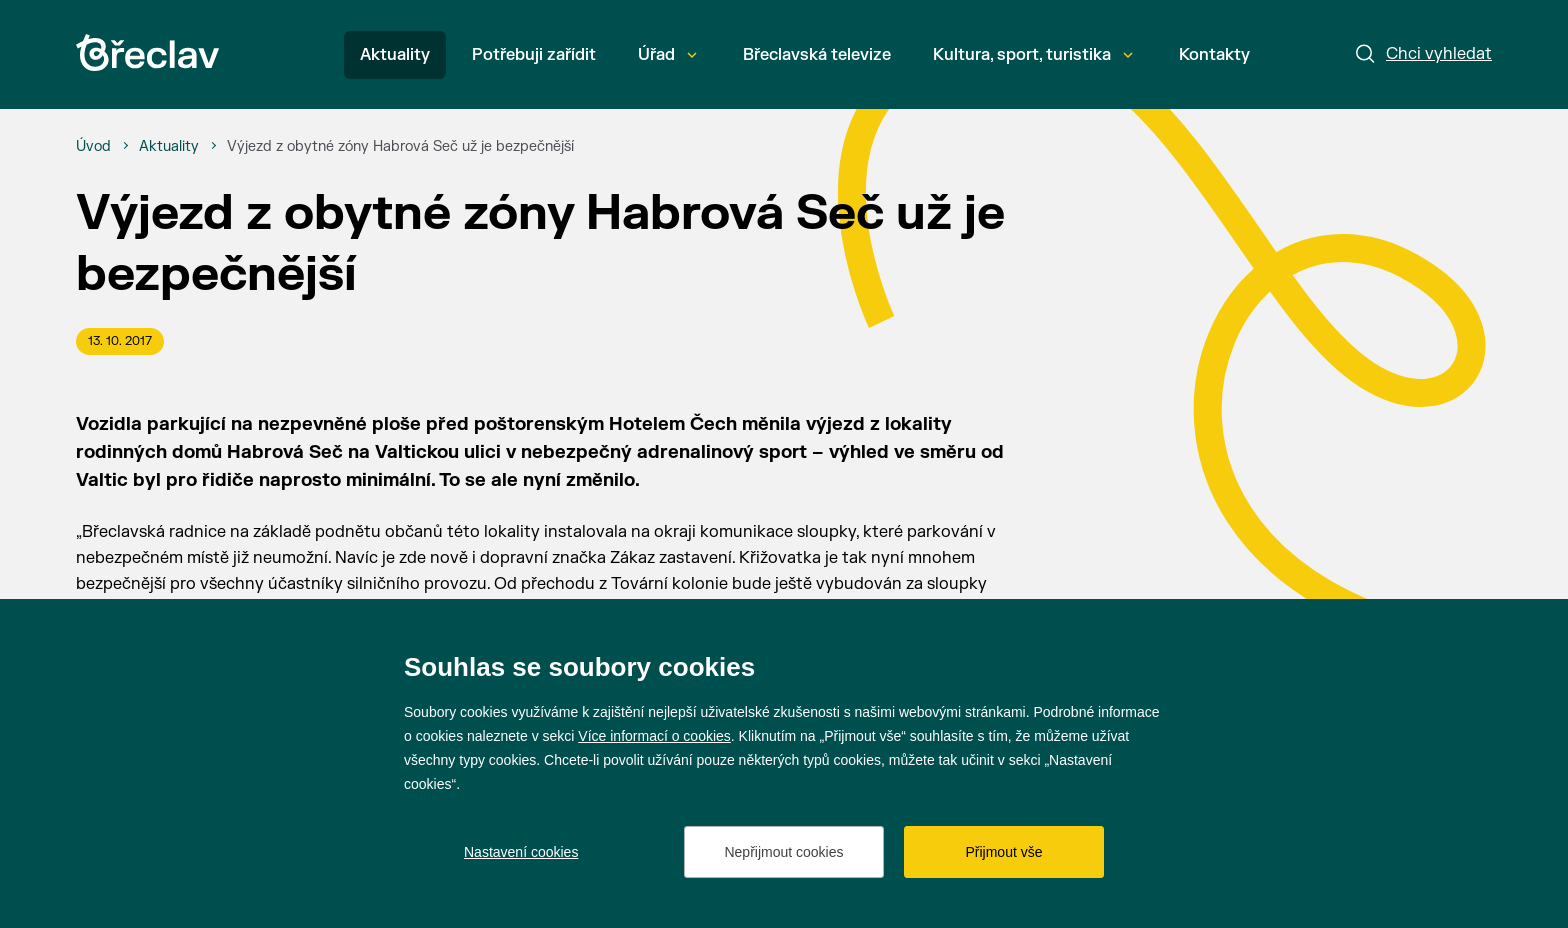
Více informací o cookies (654, 736)
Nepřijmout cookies (783, 852)
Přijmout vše (1003, 852)
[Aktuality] (169, 147)
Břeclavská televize (817, 55)
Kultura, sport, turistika (1033, 55)
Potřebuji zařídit (534, 55)
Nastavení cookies (521, 852)
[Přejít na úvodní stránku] (147, 52)
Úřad (667, 55)
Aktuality (395, 55)
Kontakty (1214, 55)
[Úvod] (93, 147)
